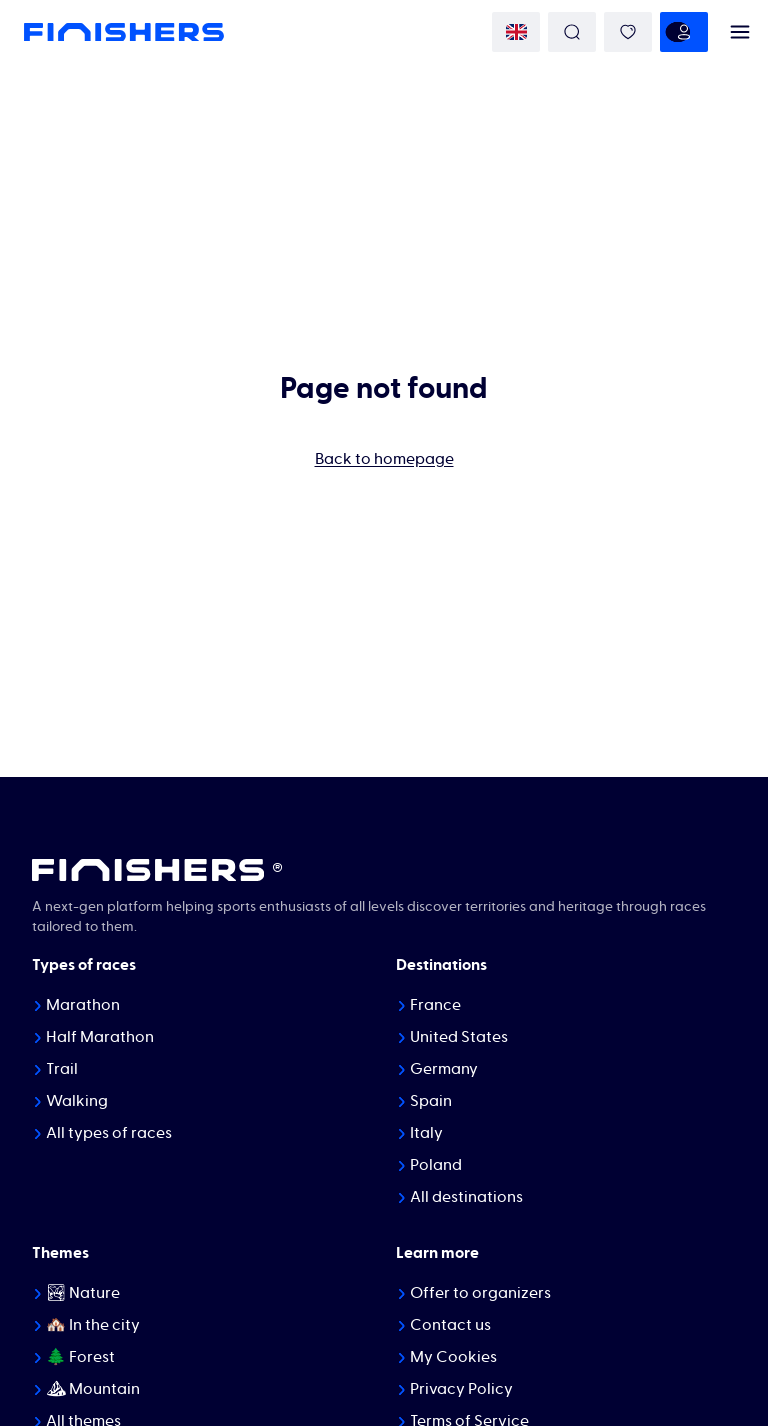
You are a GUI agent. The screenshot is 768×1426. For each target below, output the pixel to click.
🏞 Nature (83, 1293)
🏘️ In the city (93, 1325)
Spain (431, 1101)
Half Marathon (100, 1037)
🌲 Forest (80, 1357)
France (435, 1005)
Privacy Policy (461, 1389)
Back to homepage (384, 459)
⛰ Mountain (93, 1389)
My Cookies (453, 1357)
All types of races (109, 1133)
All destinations (466, 1197)
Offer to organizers (480, 1293)
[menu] (740, 32)
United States (459, 1037)
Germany (444, 1069)
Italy (426, 1133)
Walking (77, 1101)
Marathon (83, 1005)
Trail (62, 1069)
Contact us (450, 1325)
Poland (436, 1165)
